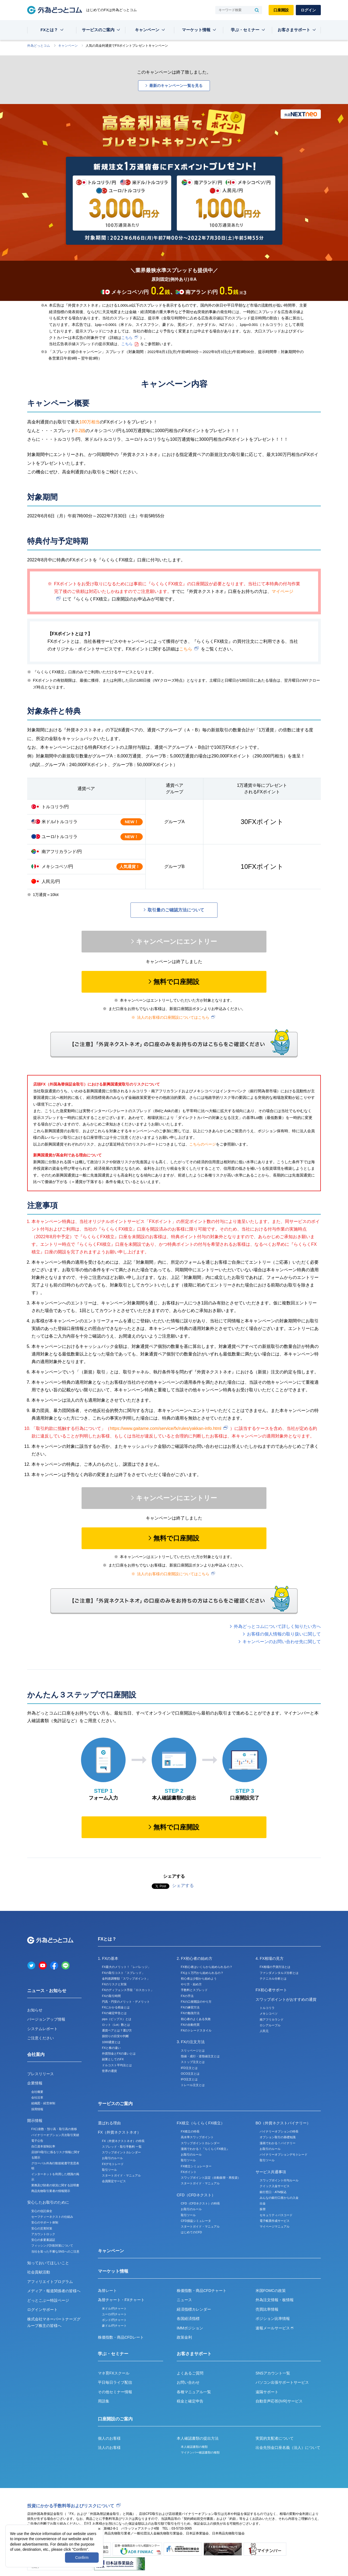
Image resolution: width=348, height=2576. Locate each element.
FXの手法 (187, 1996)
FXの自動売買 (190, 2024)
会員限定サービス (114, 2181)
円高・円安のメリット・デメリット (126, 2001)
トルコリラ (267, 2007)
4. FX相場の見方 (270, 1958)
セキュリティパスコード (276, 2215)
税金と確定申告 (190, 2401)
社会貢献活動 (38, 2272)
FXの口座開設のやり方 (196, 2001)
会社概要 (37, 2091)
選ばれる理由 (109, 2123)
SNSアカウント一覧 (273, 2373)
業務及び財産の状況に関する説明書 (55, 2185)
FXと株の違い (111, 2047)
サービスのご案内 (98, 29)
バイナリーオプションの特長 (279, 2131)
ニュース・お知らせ (46, 1990)
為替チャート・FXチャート (121, 2300)
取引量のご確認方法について (176, 910)
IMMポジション (190, 2328)
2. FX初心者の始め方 (194, 1958)
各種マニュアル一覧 (194, 2392)
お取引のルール (112, 2158)
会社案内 (36, 2054)
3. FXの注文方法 (191, 2042)
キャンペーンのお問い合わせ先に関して (282, 1641)
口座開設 (281, 10)
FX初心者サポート (271, 1990)
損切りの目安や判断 (115, 2036)
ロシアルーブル (270, 2025)
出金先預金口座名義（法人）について (288, 2447)
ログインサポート (42, 2309)
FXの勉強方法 (190, 2013)
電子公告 (37, 2140)
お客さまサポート (294, 29)
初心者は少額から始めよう (199, 1978)
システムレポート (42, 2029)
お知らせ (34, 2010)
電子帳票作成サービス (275, 2220)
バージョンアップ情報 (46, 2019)
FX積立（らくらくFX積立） (201, 2123)
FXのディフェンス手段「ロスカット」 (128, 1990)
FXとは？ (49, 29)
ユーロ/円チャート (114, 2314)
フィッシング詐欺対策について (52, 2245)
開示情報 (34, 2120)
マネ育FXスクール (113, 2373)
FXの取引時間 (111, 1996)
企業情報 (34, 2083)
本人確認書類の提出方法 (198, 2438)
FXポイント (189, 2172)
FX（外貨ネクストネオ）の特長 (123, 2141)
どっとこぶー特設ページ (48, 2300)
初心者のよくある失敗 (196, 2019)
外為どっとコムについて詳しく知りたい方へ (277, 1626)
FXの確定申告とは (114, 2013)
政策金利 (184, 2337)
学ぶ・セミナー (245, 29)
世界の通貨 (109, 2070)
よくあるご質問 (190, 2373)
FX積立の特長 (190, 2131)
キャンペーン (147, 29)
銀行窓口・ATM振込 (273, 2192)
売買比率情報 (267, 2309)
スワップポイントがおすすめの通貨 (286, 1999)
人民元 (264, 2031)
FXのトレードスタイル (196, 2030)
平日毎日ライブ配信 (115, 2382)
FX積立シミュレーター (196, 2166)
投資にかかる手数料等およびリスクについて (70, 2505)
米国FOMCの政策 (271, 2290)
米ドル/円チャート (114, 2308)
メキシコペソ (269, 2013)
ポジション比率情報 (273, 2318)
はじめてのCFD (191, 2232)
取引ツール (109, 2169)
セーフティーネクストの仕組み (52, 2216)
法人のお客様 (109, 2447)
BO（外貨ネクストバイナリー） (283, 2123)
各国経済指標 (188, 2318)
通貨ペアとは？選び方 (117, 2030)
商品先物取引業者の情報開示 (50, 2191)
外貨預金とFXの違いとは (119, 2053)
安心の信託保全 (41, 2211)
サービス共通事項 (271, 2172)
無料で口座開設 (176, 981)
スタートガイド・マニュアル (121, 2175)
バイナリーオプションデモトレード (283, 2154)
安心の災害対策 (41, 2228)
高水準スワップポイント (197, 2137)
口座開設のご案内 (115, 2419)
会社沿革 (37, 2097)
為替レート (107, 2290)
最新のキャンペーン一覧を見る (176, 85)
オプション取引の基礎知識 (278, 2137)
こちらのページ (202, 1144)
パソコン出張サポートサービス (282, 2382)
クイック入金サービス (275, 2186)
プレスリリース (40, 2074)
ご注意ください (40, 2038)
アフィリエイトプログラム (50, 2281)
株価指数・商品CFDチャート (201, 2290)
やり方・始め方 (191, 1984)
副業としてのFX (113, 2059)
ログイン (308, 10)
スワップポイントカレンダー (121, 2152)
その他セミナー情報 (115, 2392)
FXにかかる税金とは (116, 2007)
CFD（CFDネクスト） (196, 2195)
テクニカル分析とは (273, 1978)
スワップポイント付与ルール (279, 2180)
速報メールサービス (275, 2328)
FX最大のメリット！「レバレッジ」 (126, 1966)
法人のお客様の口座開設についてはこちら (173, 1017)
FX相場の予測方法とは (275, 1966)
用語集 (103, 2401)
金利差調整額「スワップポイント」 (126, 1978)
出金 (263, 2203)
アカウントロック (43, 2234)
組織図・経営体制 (43, 2103)
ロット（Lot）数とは (116, 2024)
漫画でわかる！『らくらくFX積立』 (205, 2148)
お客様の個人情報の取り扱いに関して (284, 1634)
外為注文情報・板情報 (275, 2300)
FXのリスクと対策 (114, 1984)
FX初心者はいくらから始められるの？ (206, 1966)
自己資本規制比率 (43, 2146)
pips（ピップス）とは (116, 2019)
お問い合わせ (188, 2382)
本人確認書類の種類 (194, 2446)
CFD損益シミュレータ (196, 2220)
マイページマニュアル (275, 2226)
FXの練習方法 (190, 2007)
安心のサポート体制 (44, 2222)
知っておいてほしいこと (48, 2263)
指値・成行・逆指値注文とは (200, 2056)
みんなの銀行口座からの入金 (279, 2197)
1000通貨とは (111, 2042)
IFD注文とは (189, 2067)
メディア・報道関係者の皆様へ (53, 2291)
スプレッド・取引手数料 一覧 (122, 2146)
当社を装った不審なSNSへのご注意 (55, 2251)
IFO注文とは (189, 2079)
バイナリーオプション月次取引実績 (55, 2135)
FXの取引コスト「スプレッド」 (123, 1972)
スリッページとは (193, 2050)
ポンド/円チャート (114, 2320)
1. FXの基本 (108, 1958)
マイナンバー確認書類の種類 (200, 2452)
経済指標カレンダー (194, 2309)
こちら (127, 338)
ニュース (184, 2300)
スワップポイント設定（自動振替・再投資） (211, 2177)
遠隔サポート (267, 2392)
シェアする (183, 1885)
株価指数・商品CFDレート (121, 2337)
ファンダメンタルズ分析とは (279, 1972)
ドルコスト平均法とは (117, 2065)
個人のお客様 (109, 2438)
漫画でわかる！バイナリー (278, 2143)
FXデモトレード (113, 2164)
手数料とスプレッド (194, 1990)
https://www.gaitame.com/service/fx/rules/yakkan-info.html (165, 1428)
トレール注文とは (193, 2085)
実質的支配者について (275, 2438)
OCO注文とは (190, 2073)
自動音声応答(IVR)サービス (279, 2401)
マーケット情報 (196, 29)
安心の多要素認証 (43, 2239)
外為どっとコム (38, 46)
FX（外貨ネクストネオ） (119, 2132)
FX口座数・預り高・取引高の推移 (54, 2129)
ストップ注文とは (193, 2062)
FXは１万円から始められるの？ (202, 1972)
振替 (263, 2209)
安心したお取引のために (48, 2202)
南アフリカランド (272, 2019)
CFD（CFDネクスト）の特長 (200, 2203)
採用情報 (37, 2109)
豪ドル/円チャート (114, 2325)
